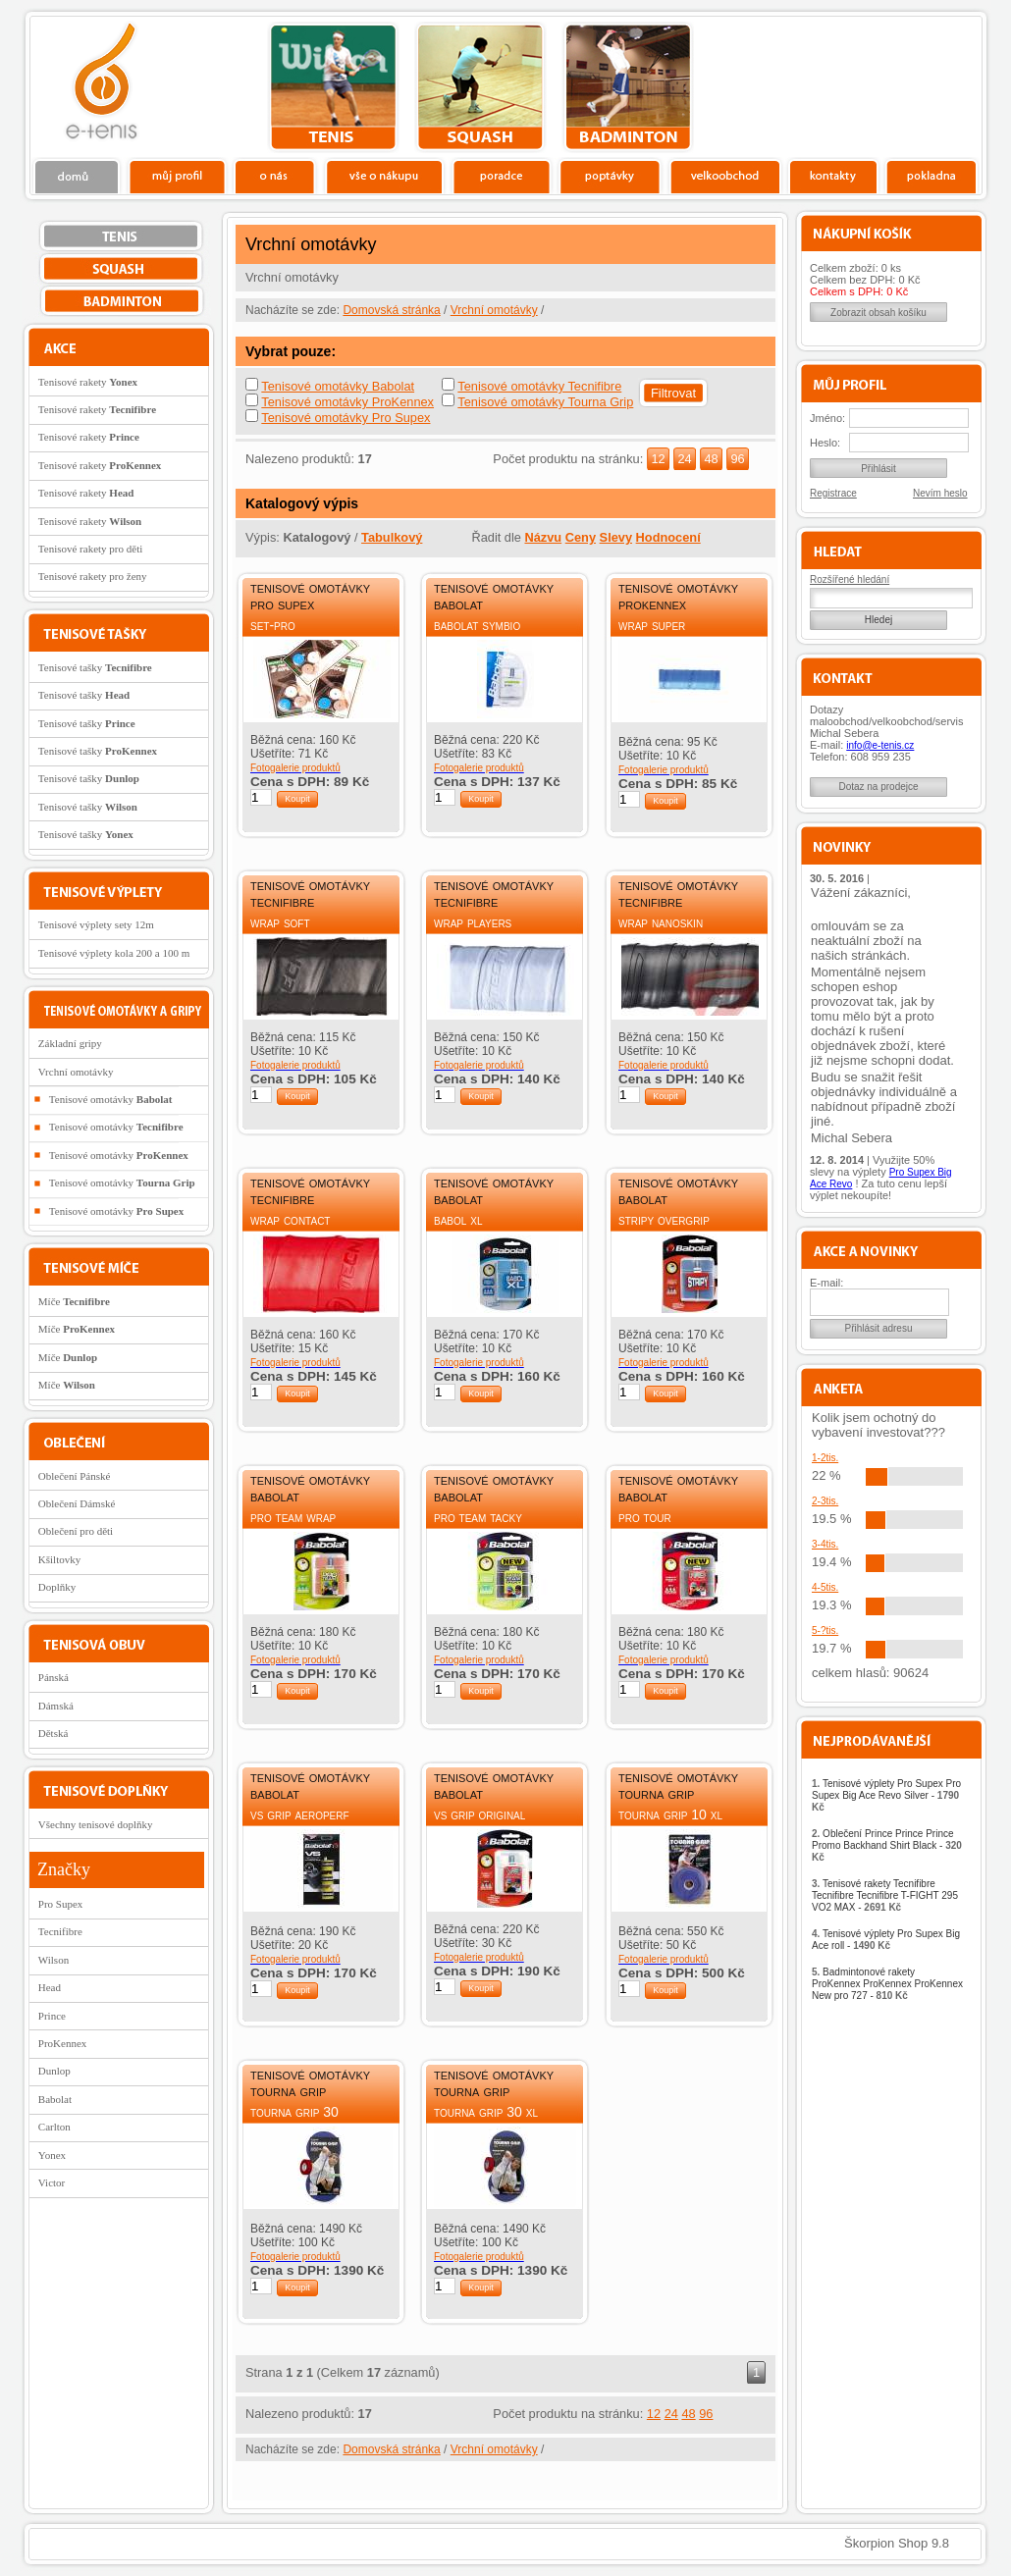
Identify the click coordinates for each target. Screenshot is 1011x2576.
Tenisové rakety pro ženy (92, 576)
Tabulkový (391, 537)
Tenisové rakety (87, 382)
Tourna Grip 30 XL (486, 2112)
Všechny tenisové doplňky (95, 1824)
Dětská (53, 1733)
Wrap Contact (290, 1220)
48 (711, 458)
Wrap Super (651, 625)
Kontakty (833, 175)
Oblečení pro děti (75, 1531)
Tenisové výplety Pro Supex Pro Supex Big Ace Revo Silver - (886, 1795)
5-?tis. (825, 1630)
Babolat (55, 2099)
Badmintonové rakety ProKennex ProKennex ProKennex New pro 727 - (887, 1984)
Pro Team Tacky (478, 1517)
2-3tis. (825, 1501)
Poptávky (610, 175)
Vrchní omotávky (494, 310)
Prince (52, 2016)
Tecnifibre (60, 1931)
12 (658, 458)
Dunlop (54, 2071)
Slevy (616, 537)
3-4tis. (825, 1544)
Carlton (54, 2126)
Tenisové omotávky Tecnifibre (539, 386)
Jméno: (827, 418)
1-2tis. (825, 1457)
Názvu (542, 537)
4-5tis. (825, 1587)
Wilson (53, 1960)
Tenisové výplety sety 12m (96, 924)
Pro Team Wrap (293, 1517)
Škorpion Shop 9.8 (896, 2543)
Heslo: (825, 442)
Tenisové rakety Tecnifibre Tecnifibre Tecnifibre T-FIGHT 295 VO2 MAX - (885, 1895)
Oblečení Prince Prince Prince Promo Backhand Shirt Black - (887, 1845)
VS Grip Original (479, 1814)
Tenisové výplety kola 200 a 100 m (113, 953)
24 (684, 458)
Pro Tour (644, 1517)
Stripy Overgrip (664, 1220)
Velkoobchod (725, 175)
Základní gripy (70, 1043)
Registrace (833, 493)
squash (480, 87)
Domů (77, 175)
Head (49, 1987)
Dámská (56, 1705)
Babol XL (458, 1220)
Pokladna (931, 175)
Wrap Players (472, 922)
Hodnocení (668, 537)
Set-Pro (272, 625)
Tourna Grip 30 (294, 2112)
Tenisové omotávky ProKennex (347, 401)
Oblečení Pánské (74, 1476)
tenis (333, 87)
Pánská (53, 1677)
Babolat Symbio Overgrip (477, 633)
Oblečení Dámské (77, 1503)
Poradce (501, 175)
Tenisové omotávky (111, 1099)
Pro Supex (60, 1904)
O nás (275, 175)
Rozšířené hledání (849, 579)
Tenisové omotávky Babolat (337, 386)
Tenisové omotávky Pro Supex (345, 417)
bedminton (627, 87)
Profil (177, 175)
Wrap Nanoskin (660, 922)
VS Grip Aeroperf (299, 1814)
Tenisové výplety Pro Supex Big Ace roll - (886, 1939)
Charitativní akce (881, 84)
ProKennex (62, 2043)
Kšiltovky (59, 1559)
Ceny (580, 537)
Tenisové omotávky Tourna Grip (545, 401)
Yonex (52, 2155)
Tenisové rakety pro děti (90, 548)
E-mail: (826, 1282)
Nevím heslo (940, 493)
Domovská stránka (391, 310)
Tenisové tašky (95, 667)
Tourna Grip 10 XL (670, 1814)
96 (737, 458)
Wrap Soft (280, 922)
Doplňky (57, 1587)
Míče (74, 1301)
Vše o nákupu (384, 175)
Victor (51, 2182)
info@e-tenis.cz (880, 745)
